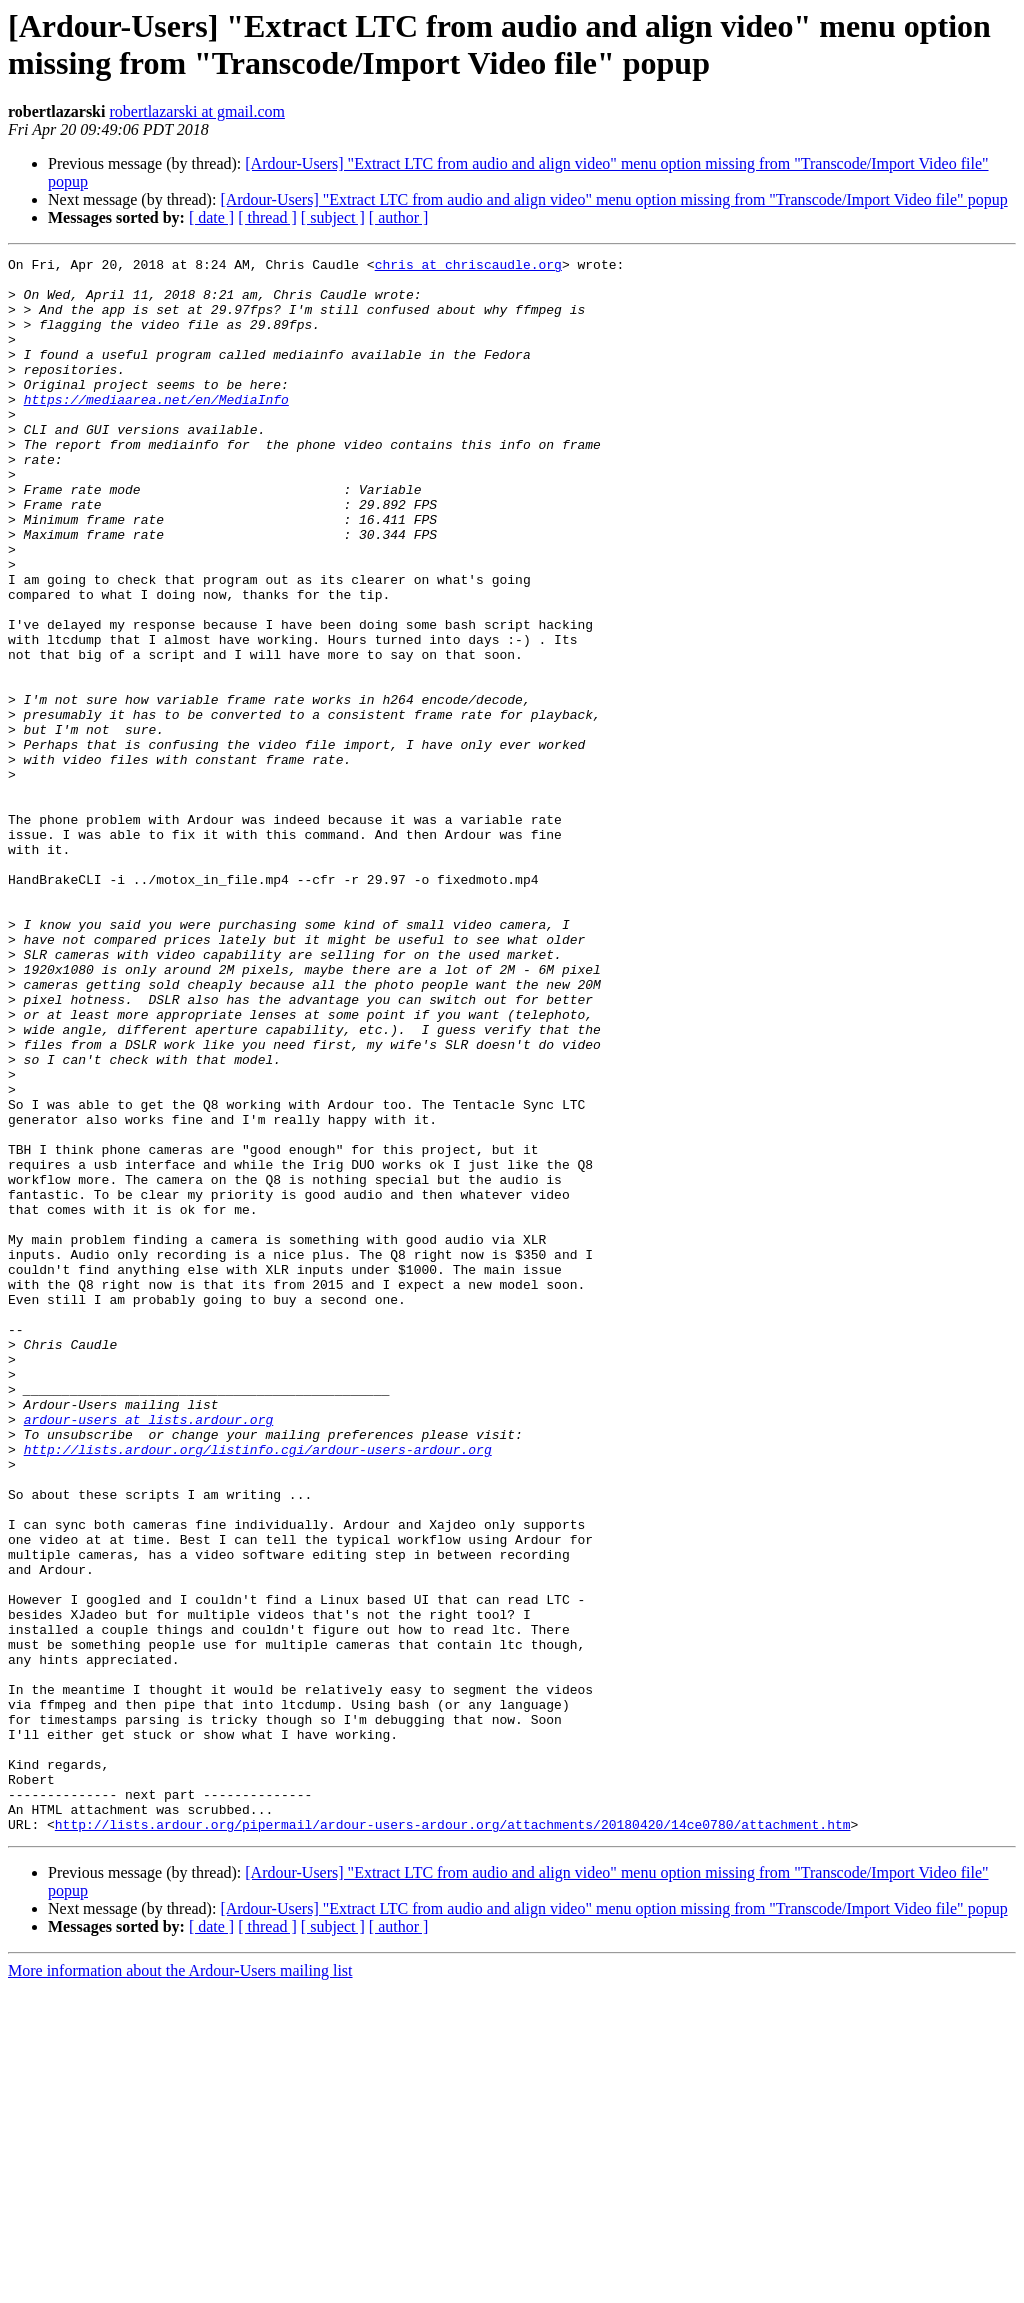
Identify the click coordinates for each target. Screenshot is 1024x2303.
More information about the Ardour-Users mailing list (180, 2285)
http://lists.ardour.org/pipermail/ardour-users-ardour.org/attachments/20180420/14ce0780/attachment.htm (453, 2139)
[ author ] (399, 217)
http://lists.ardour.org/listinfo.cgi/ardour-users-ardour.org (258, 1689)
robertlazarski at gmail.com (196, 111)
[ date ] (211, 217)
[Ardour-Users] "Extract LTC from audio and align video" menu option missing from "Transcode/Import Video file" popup (613, 199)
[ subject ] (333, 217)
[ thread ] (267, 217)
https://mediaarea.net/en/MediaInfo (156, 429)
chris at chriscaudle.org (468, 267)
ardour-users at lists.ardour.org (149, 1653)
